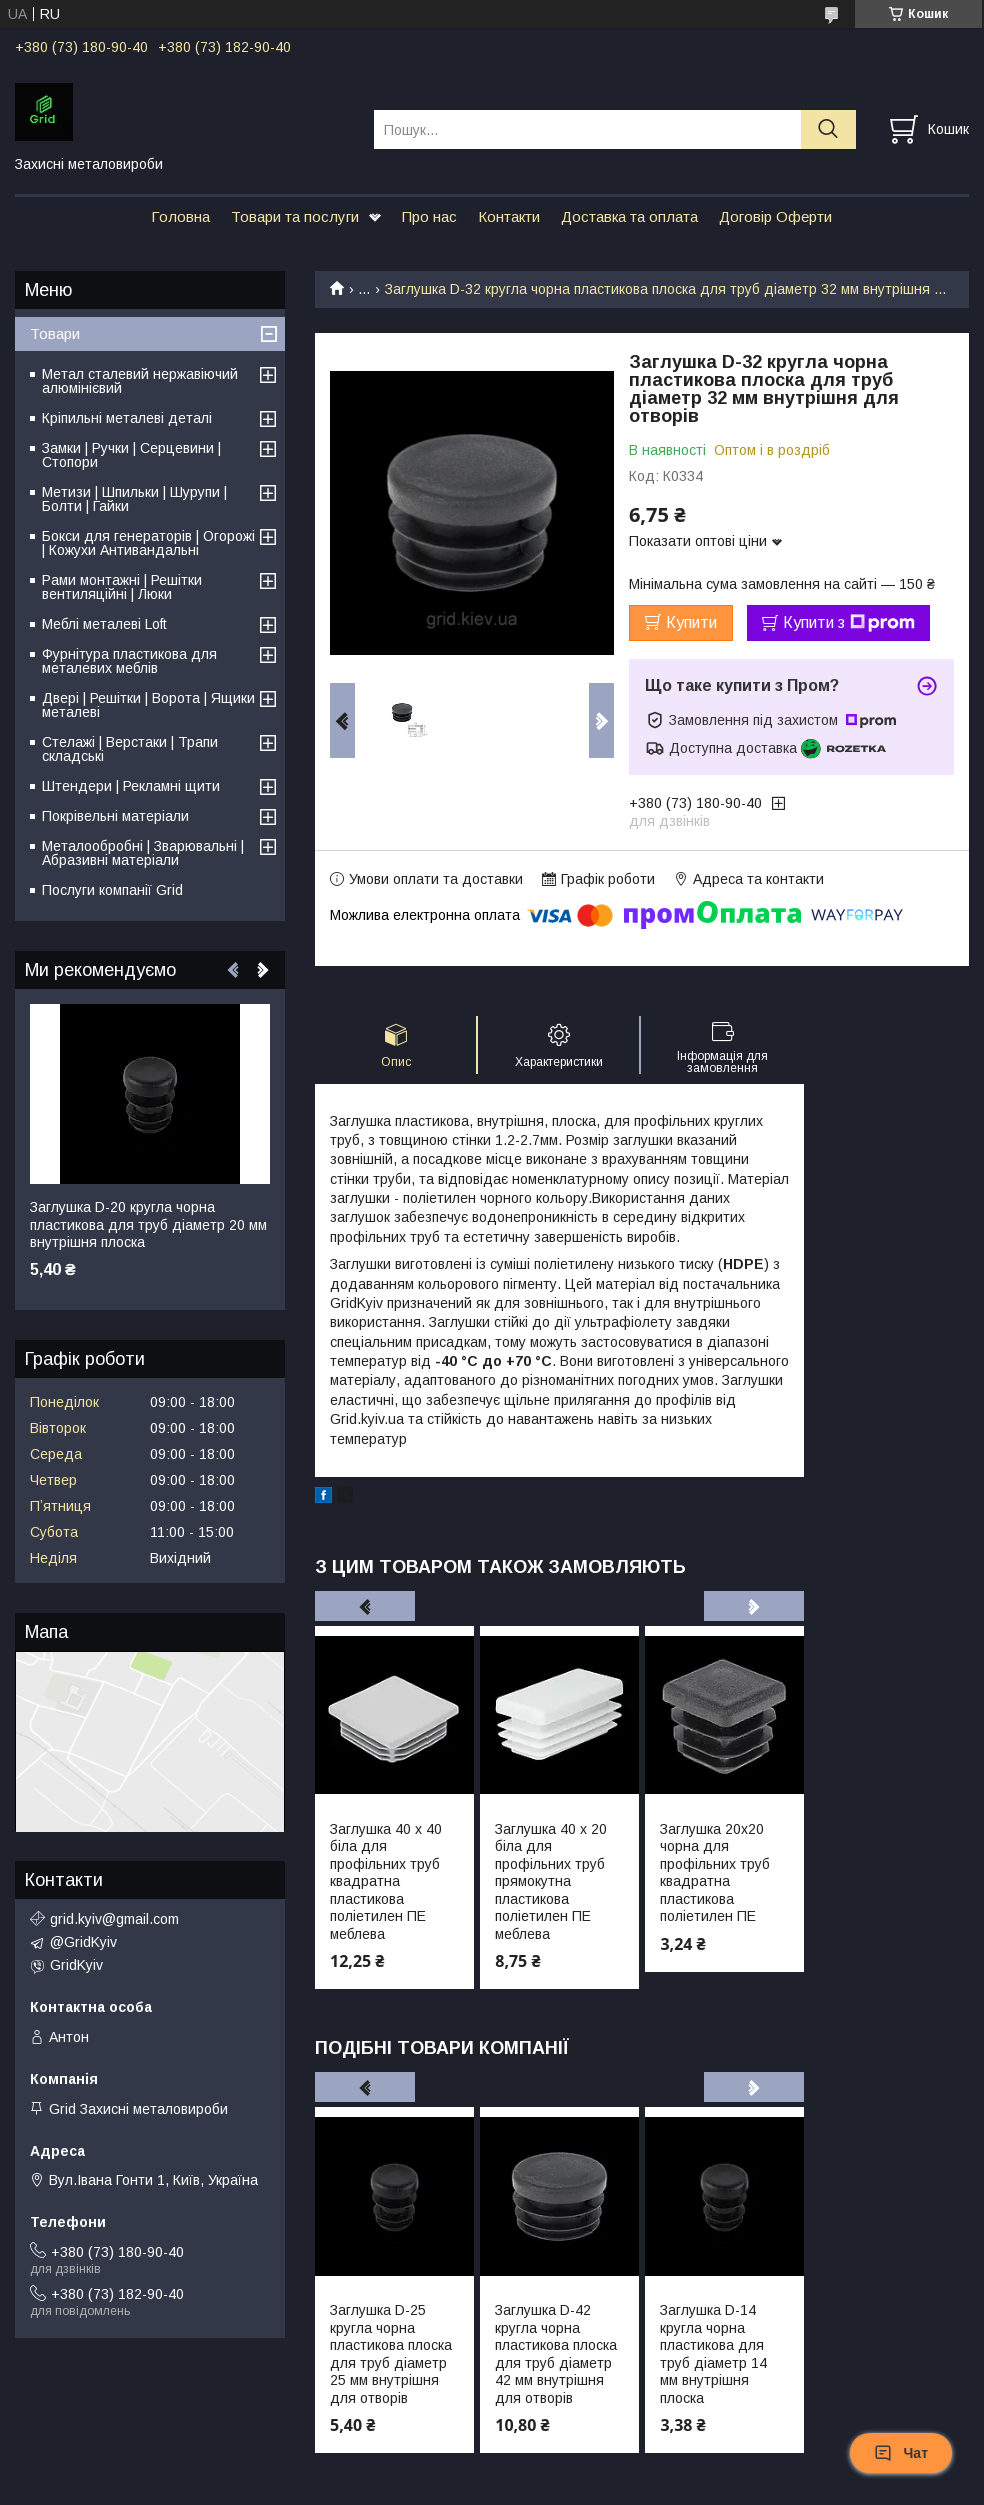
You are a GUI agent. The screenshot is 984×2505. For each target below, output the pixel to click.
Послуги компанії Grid (112, 890)
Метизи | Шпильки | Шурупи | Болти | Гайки (134, 499)
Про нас (429, 216)
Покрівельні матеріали (115, 816)
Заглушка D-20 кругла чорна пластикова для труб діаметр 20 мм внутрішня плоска (148, 1224)
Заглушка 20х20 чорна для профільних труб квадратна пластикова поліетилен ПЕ (715, 1873)
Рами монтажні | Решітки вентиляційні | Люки (122, 587)
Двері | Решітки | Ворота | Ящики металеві (148, 705)
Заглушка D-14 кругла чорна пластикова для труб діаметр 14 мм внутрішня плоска (713, 2354)
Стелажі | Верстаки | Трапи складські (130, 749)
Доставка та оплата (629, 216)
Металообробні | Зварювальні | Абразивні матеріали (143, 853)
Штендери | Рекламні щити (131, 786)
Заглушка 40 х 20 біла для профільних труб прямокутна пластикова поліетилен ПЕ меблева (551, 1881)
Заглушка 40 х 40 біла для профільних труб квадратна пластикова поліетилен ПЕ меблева (386, 1881)
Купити (691, 622)
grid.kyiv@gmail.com (114, 1919)
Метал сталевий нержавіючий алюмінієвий (140, 381)
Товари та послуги (295, 216)
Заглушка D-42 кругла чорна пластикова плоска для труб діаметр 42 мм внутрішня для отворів (556, 2354)
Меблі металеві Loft (104, 624)
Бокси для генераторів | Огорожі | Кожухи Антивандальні (148, 543)
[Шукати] (828, 129)
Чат (901, 2453)
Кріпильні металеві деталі (127, 418)
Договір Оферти (775, 216)
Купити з (849, 623)
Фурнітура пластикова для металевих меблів (129, 661)
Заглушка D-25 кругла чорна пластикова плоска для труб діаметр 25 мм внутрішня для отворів (391, 2354)
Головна (180, 216)
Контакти (509, 216)
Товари (55, 333)
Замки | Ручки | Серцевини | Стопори (131, 455)
